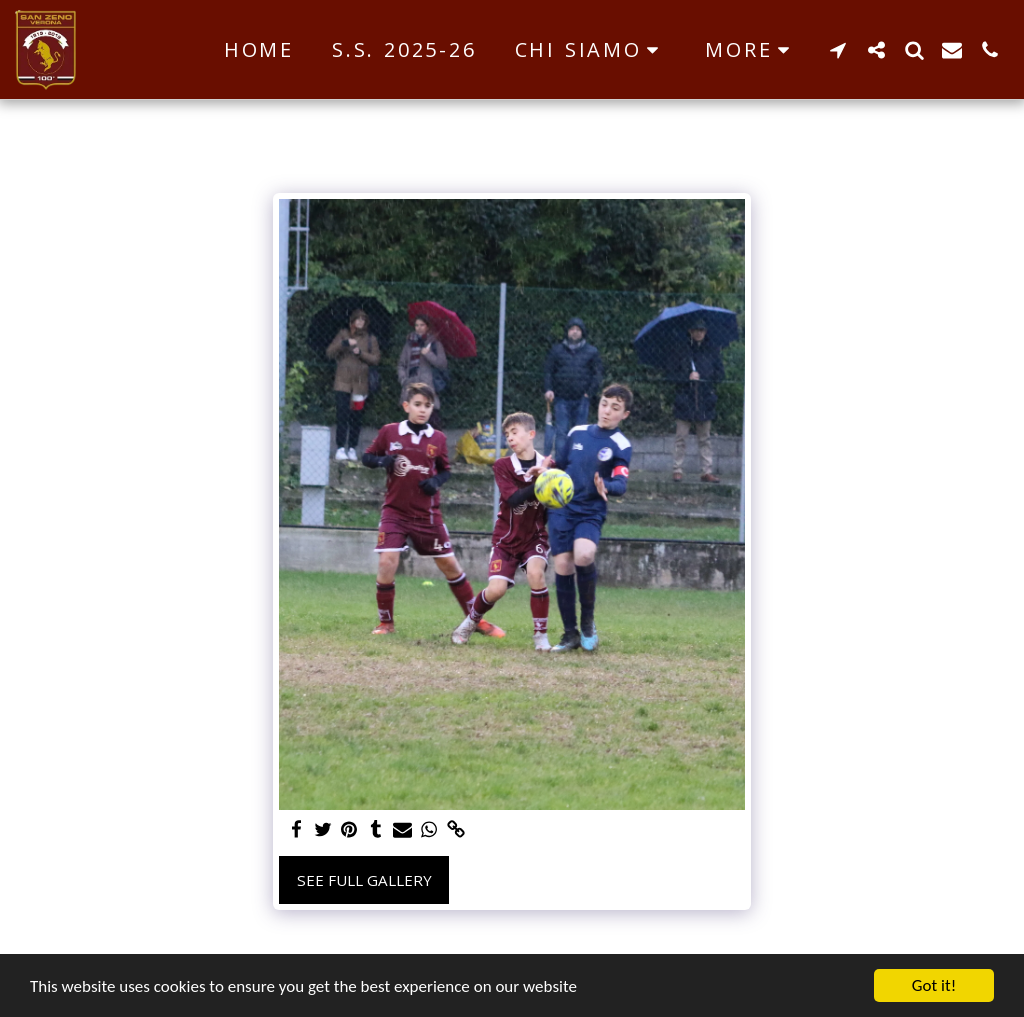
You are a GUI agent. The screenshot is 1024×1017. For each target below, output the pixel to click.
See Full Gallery (364, 880)
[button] (591, 50)
